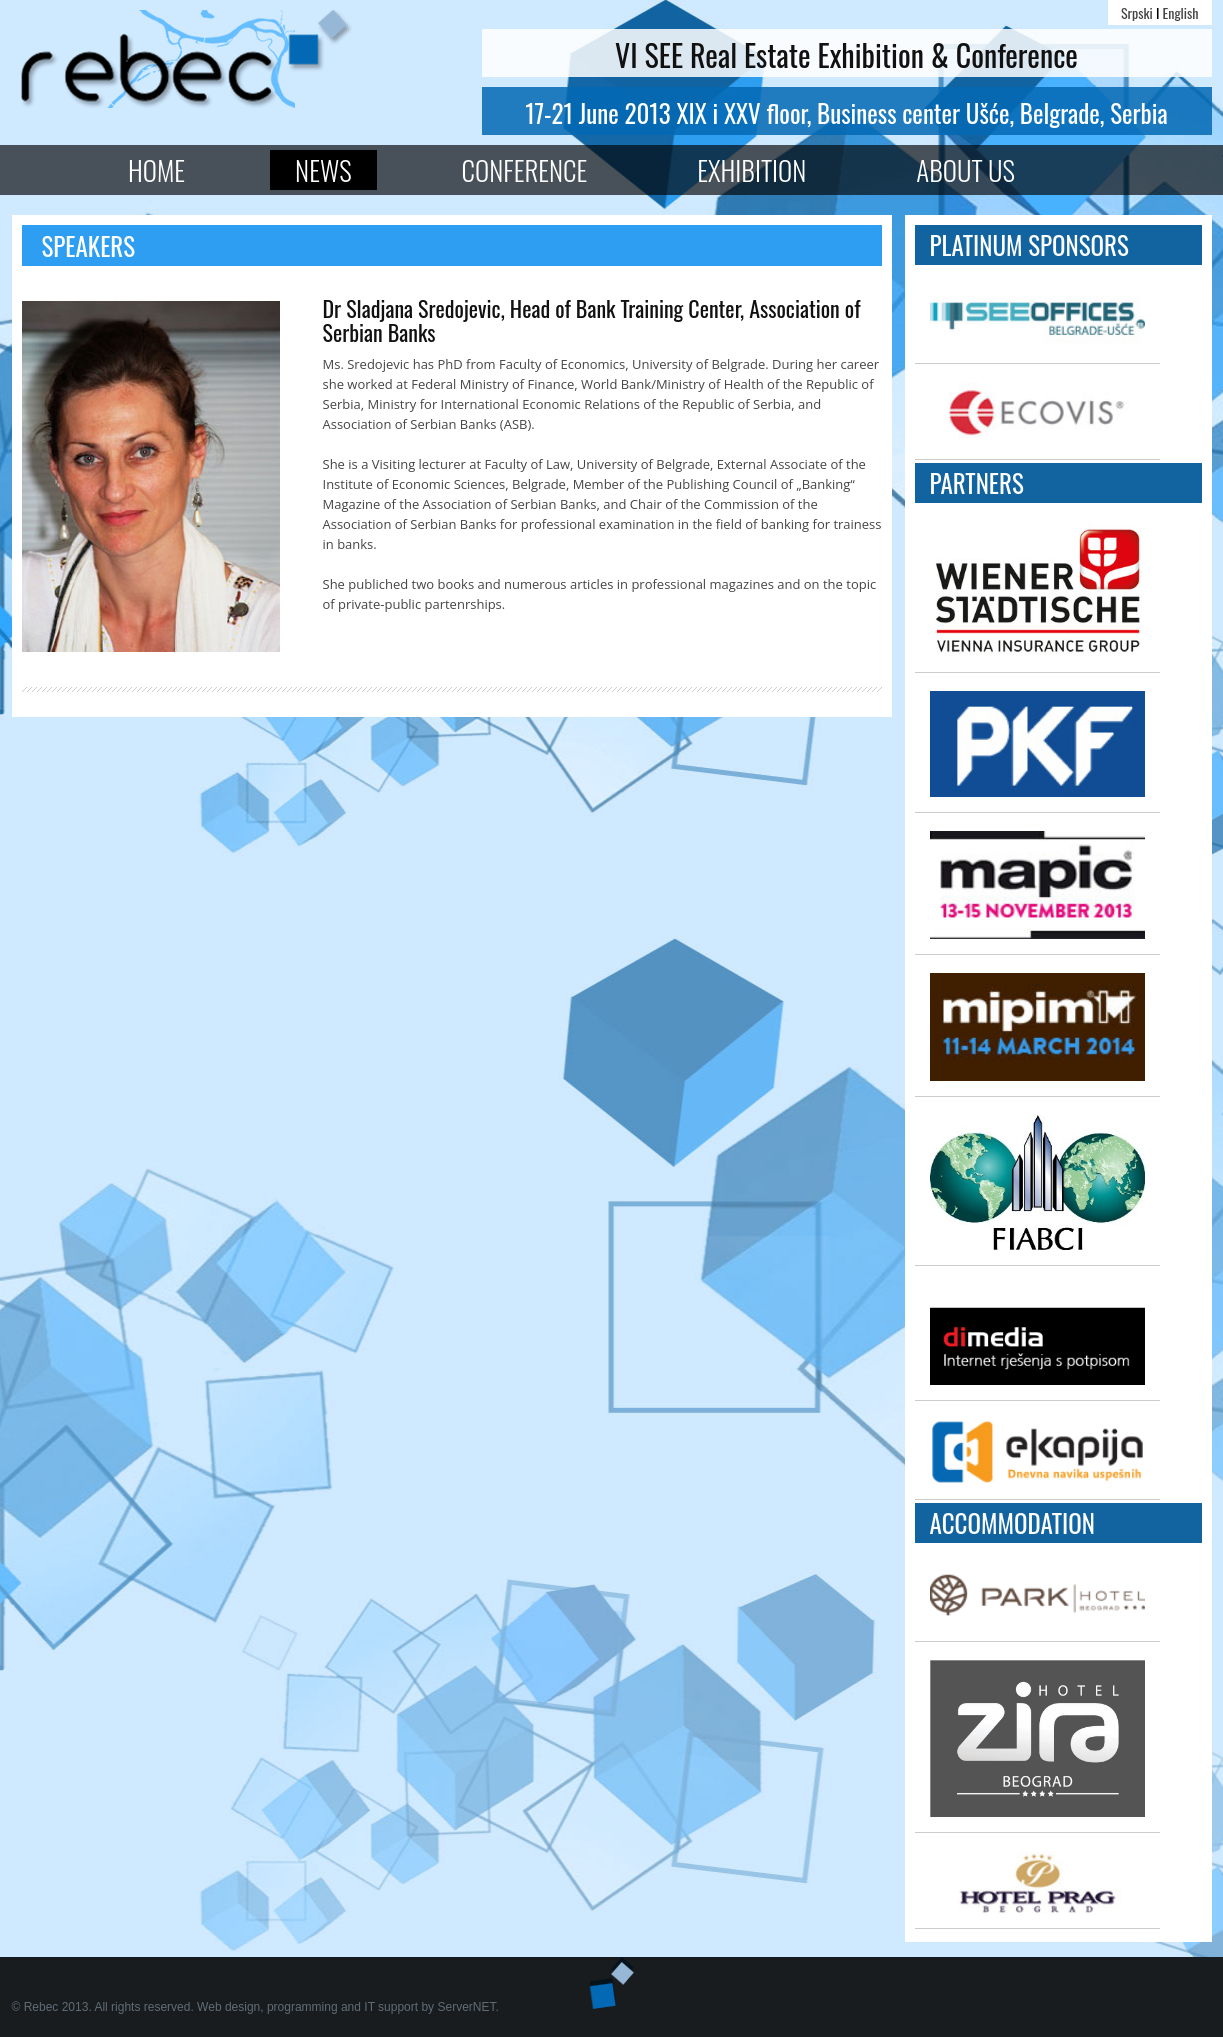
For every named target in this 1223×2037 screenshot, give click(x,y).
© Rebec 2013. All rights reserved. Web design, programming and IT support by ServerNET (254, 2007)
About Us (965, 170)
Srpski (1137, 12)
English (1181, 12)
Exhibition (751, 170)
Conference (525, 170)
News (323, 170)
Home (156, 170)
